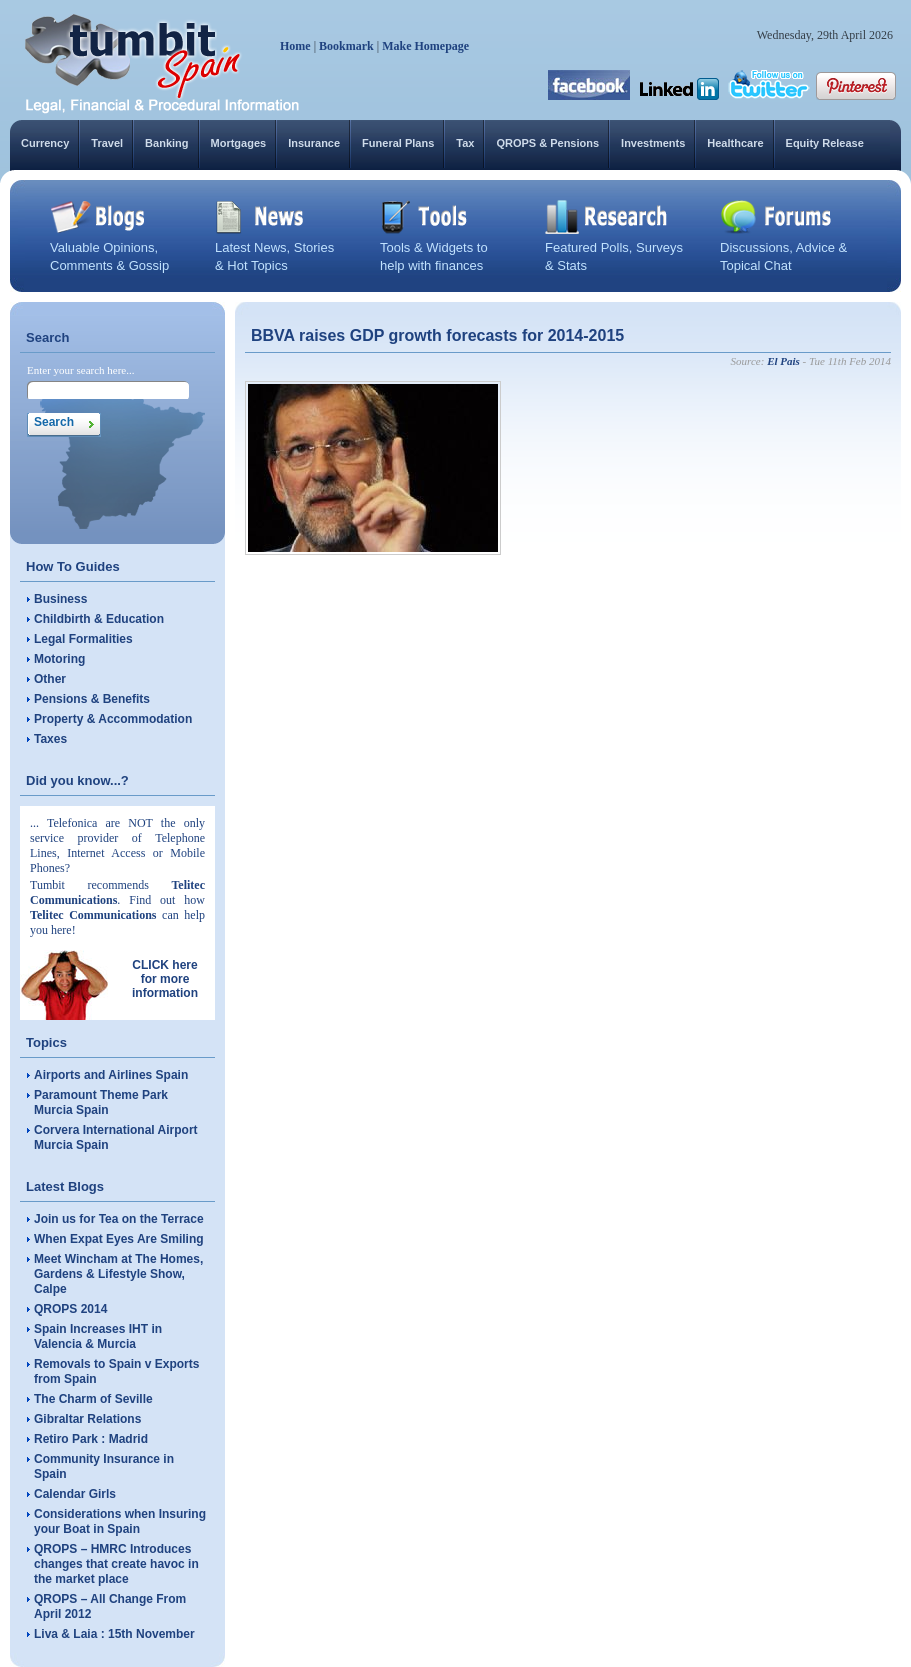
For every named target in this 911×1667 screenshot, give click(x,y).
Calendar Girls (75, 1494)
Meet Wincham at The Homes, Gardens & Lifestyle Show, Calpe (118, 1274)
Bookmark (346, 46)
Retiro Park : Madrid (91, 1439)
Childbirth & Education (99, 619)
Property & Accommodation (113, 719)
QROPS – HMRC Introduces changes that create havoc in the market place (116, 1564)
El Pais (783, 361)
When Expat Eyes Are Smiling (119, 1239)
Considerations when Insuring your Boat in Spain (120, 1521)
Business (60, 599)
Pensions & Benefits (92, 699)
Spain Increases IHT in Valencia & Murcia (98, 1336)
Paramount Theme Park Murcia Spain (101, 1102)
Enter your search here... (81, 370)
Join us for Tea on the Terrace (119, 1219)
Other (50, 679)
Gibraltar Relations (87, 1419)
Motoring (59, 659)
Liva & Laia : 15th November (114, 1634)
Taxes (50, 739)
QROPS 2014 (70, 1309)
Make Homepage (425, 46)
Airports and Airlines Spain (111, 1075)
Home (295, 46)
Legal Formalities (83, 639)
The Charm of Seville (93, 1399)
